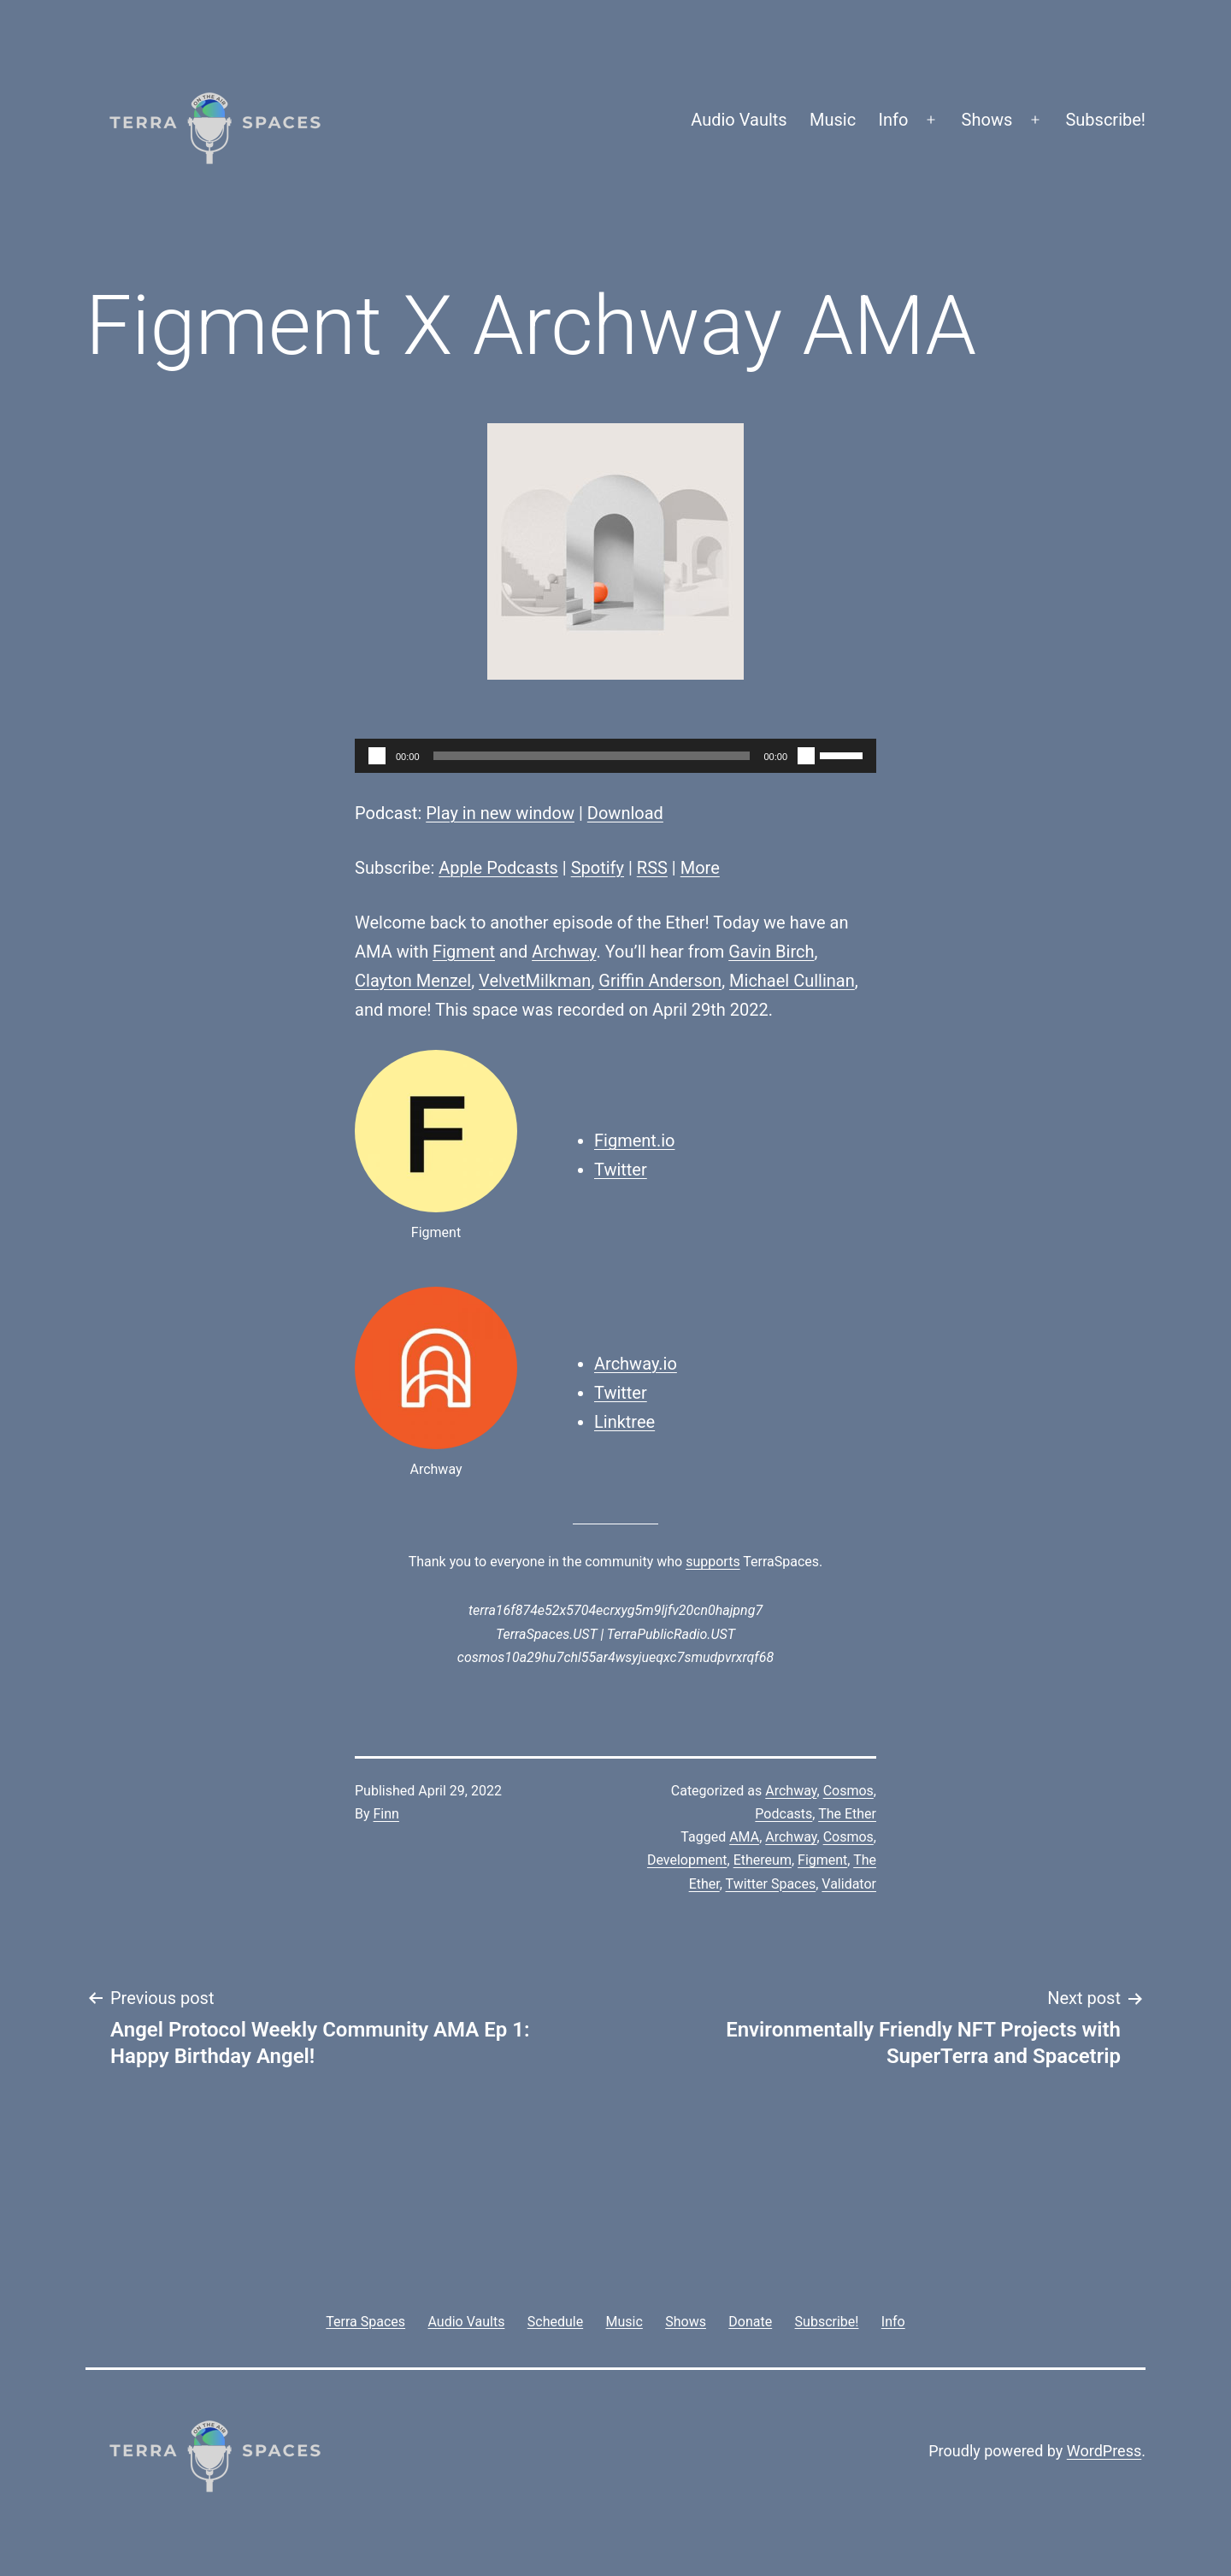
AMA (744, 1837)
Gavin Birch (771, 951)
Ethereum (762, 1860)
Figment (464, 951)
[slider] (592, 756)
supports (712, 1561)
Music (833, 119)
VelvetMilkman (535, 980)
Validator (849, 1884)
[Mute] (806, 755)
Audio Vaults (738, 119)
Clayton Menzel (413, 980)
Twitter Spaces (771, 1884)
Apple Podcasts (498, 868)
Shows (987, 119)
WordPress (1104, 2451)
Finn (386, 1814)
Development (687, 1860)
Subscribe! (1105, 119)
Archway (564, 951)
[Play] (377, 755)
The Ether (847, 1814)
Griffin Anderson (660, 980)
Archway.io (635, 1363)
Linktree (624, 1422)
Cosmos (848, 1791)
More (700, 868)
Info (894, 119)
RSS (652, 868)
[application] (615, 756)
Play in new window (500, 813)
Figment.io (634, 1140)
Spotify (597, 868)
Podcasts (783, 1814)
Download (625, 813)
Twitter (620, 1169)
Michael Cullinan (792, 980)
